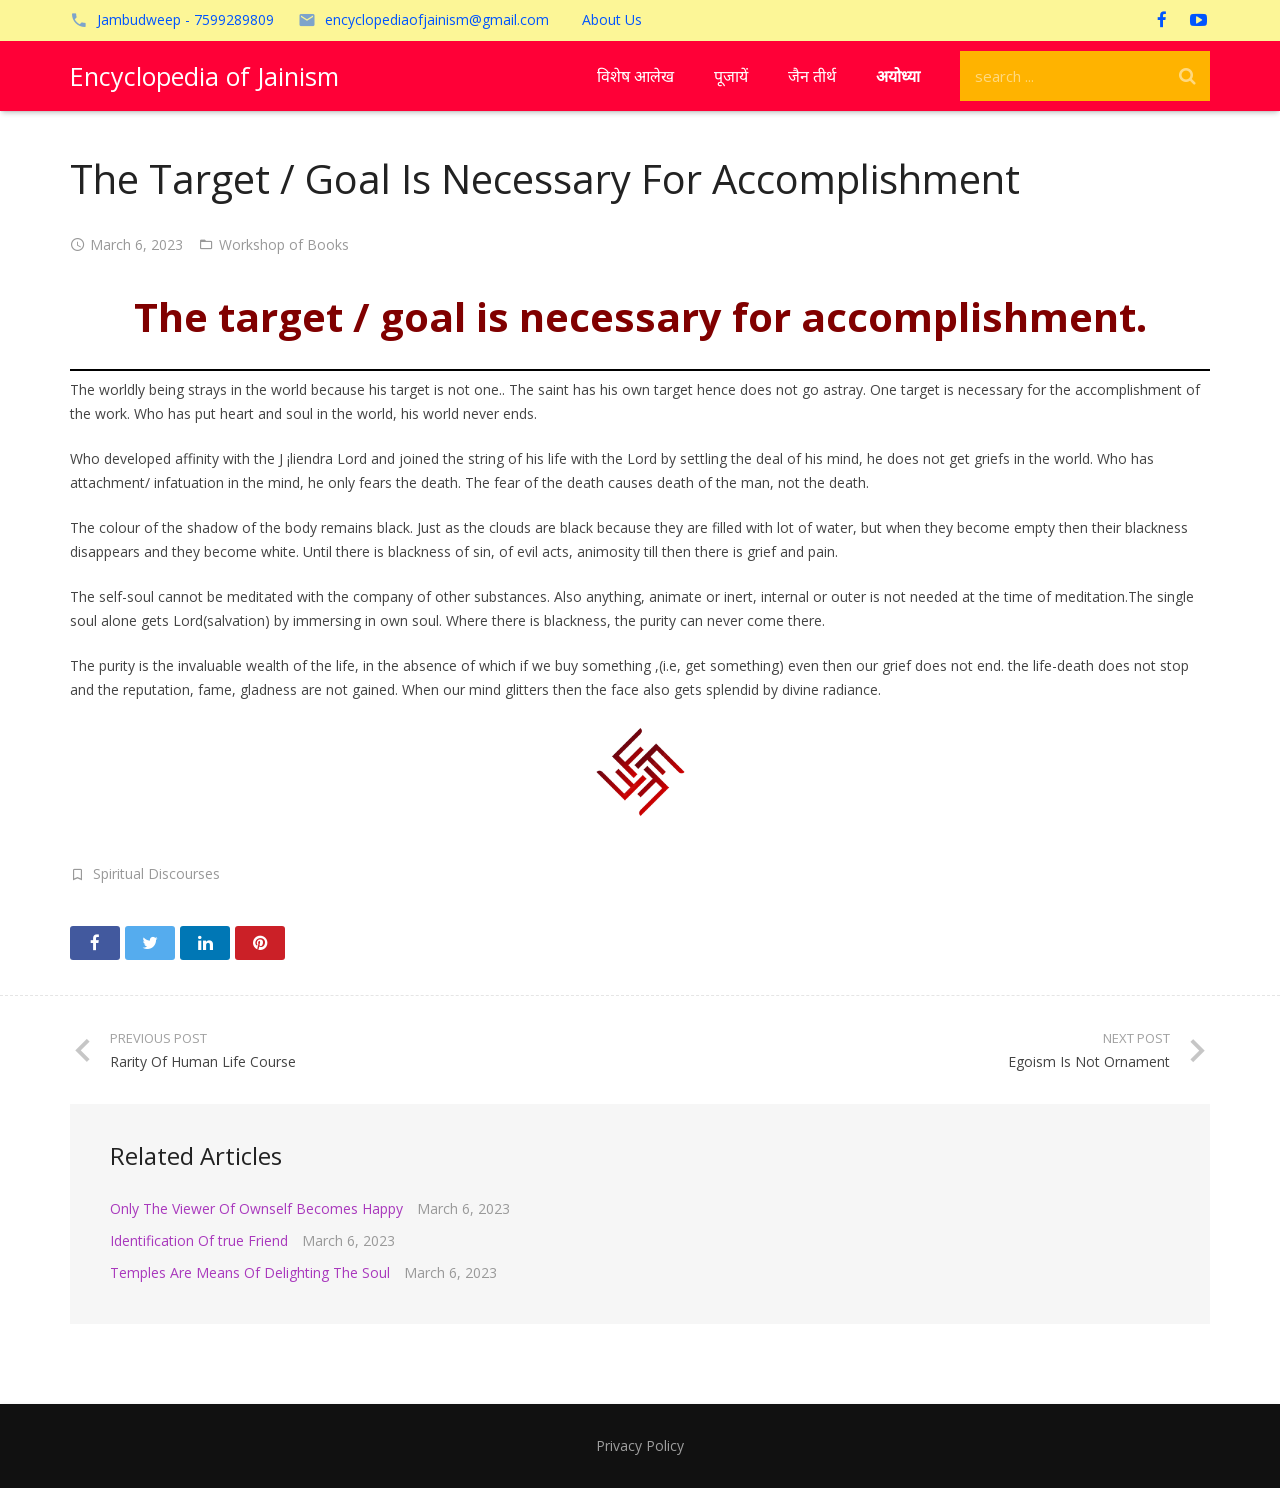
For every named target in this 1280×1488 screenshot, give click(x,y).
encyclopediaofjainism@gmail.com (437, 19)
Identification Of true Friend (199, 1240)
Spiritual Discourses (156, 873)
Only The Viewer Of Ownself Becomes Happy (256, 1208)
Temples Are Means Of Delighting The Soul (250, 1272)
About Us (612, 19)
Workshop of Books (284, 244)
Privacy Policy (640, 1445)
